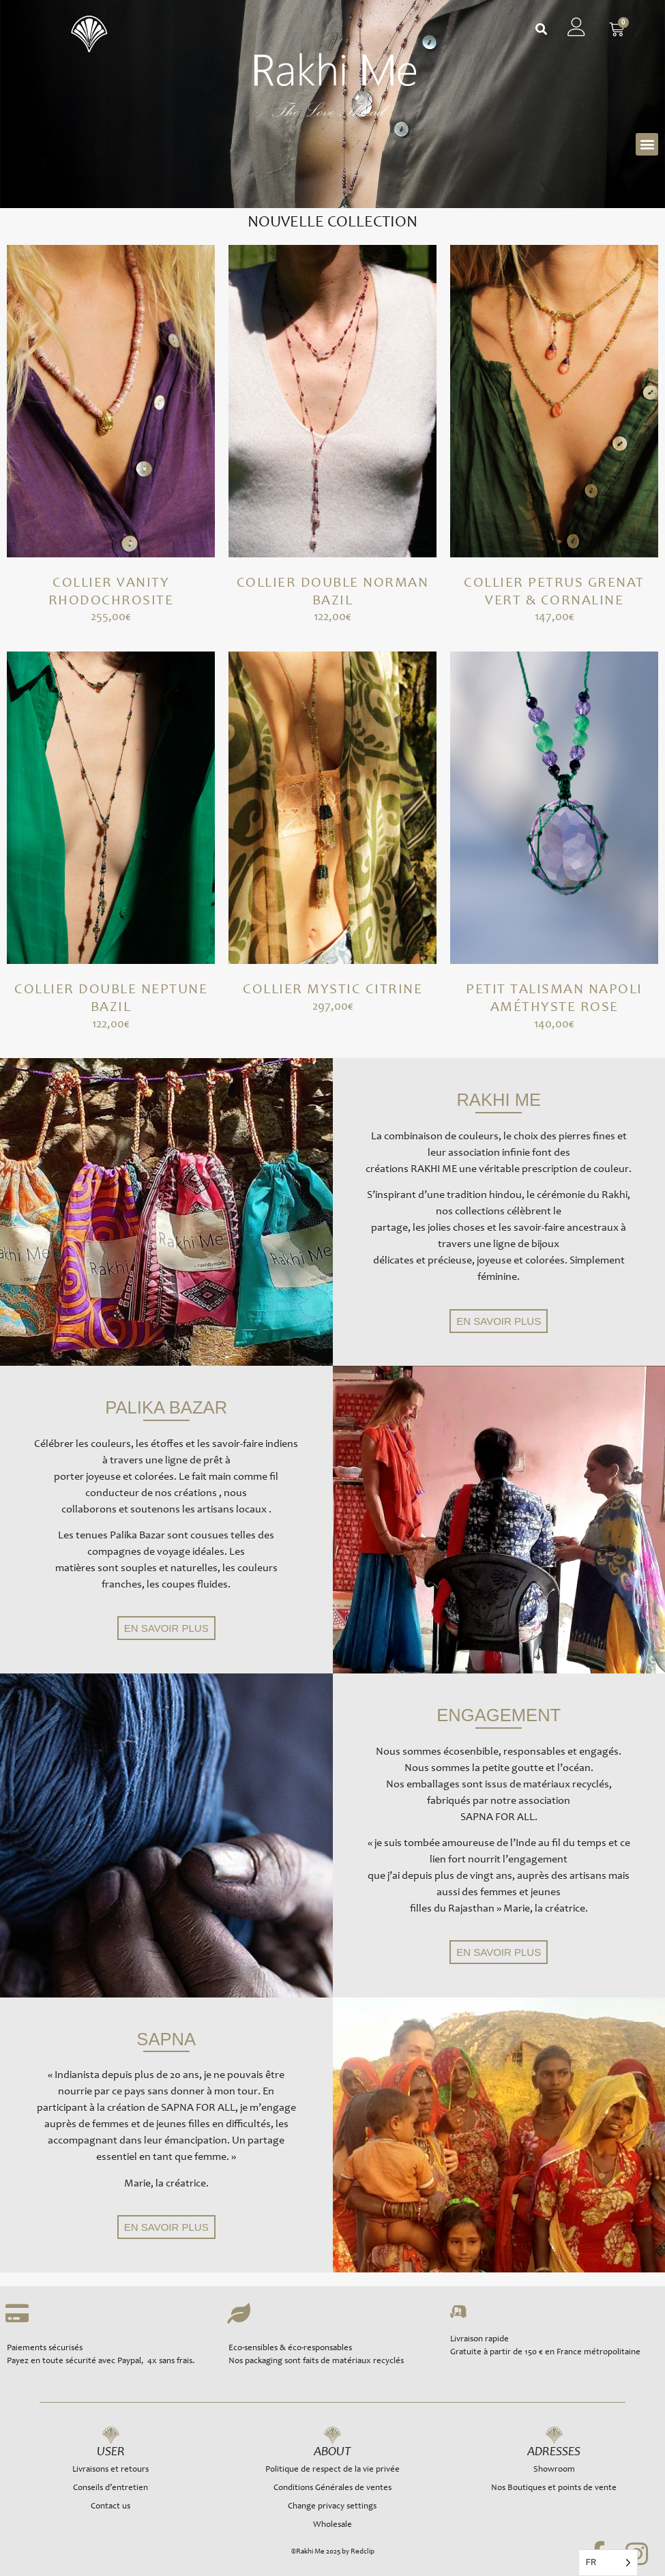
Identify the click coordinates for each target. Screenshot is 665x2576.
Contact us (110, 2506)
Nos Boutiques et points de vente (554, 2488)
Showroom (554, 2469)
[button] (541, 29)
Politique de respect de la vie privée (332, 2469)
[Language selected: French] (608, 2562)
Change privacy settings (332, 2506)
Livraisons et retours (110, 2469)
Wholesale (332, 2525)
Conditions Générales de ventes (332, 2488)
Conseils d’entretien (110, 2488)
